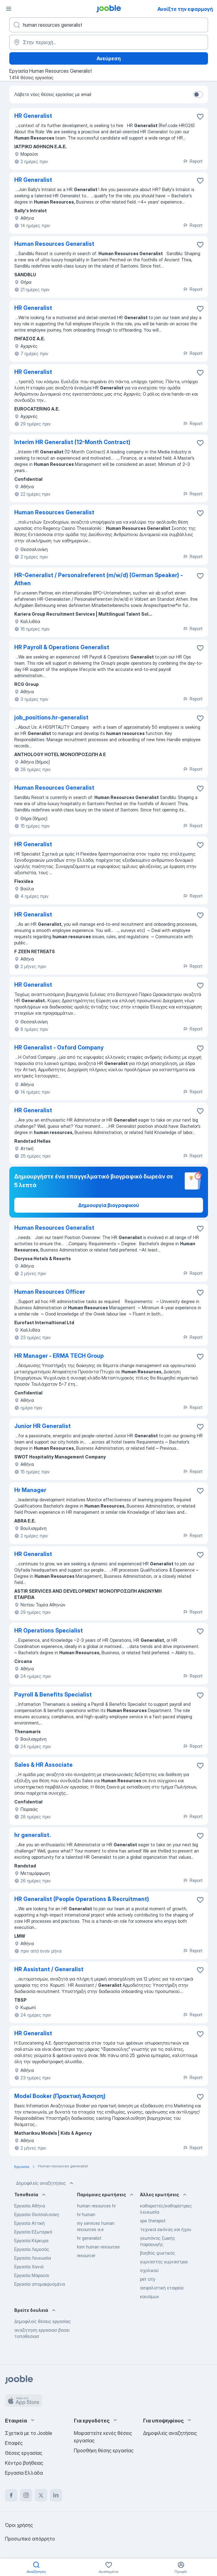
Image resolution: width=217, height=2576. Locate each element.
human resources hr (96, 2205)
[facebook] (11, 2495)
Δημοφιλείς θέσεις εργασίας (42, 2321)
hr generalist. (32, 1835)
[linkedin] (56, 2495)
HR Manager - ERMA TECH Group (59, 1355)
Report (193, 161)
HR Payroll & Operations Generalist (61, 647)
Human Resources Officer (49, 1291)
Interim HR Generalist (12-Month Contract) (72, 442)
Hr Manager (30, 1490)
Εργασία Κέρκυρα (31, 2240)
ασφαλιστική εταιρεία (161, 2287)
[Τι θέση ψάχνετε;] (108, 24)
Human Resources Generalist (54, 244)
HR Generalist (33, 115)
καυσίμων (149, 2296)
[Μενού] (8, 8)
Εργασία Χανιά (28, 2266)
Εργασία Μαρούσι (31, 2275)
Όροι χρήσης (19, 2525)
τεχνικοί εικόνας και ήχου (165, 2229)
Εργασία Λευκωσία (32, 2258)
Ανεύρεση (109, 58)
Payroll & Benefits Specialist (53, 1694)
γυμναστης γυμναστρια (164, 2261)
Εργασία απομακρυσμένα (39, 2284)
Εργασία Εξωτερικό (33, 2231)
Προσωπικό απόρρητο (30, 2539)
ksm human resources (98, 2246)
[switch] (198, 94)
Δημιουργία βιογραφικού (108, 1205)
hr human (86, 2214)
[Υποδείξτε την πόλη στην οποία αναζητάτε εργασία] (108, 42)
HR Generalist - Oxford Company (59, 1047)
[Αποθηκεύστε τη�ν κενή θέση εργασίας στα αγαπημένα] (200, 244)
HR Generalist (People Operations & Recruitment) (81, 1899)
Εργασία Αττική (29, 2223)
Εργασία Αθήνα (29, 2205)
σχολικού (149, 2270)
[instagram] (26, 2495)
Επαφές (14, 2443)
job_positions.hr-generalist (51, 717)
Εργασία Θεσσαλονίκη (36, 2214)
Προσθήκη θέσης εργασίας (103, 2450)
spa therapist (153, 2220)
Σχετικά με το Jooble (28, 2433)
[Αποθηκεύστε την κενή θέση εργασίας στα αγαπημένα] (200, 116)
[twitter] (41, 2495)
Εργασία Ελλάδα (24, 2473)
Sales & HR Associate (43, 1764)
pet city (147, 2279)
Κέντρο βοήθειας (24, 2463)
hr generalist (89, 2238)
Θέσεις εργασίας (23, 2453)
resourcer (86, 2255)
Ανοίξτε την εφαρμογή (185, 9)
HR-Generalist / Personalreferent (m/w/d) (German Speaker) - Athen (98, 579)
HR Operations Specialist (48, 1630)
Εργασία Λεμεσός (31, 2249)
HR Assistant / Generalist (49, 1969)
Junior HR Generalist (42, 1426)
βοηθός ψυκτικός (157, 2253)
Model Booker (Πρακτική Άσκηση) (60, 2096)
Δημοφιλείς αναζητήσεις (45, 2183)
